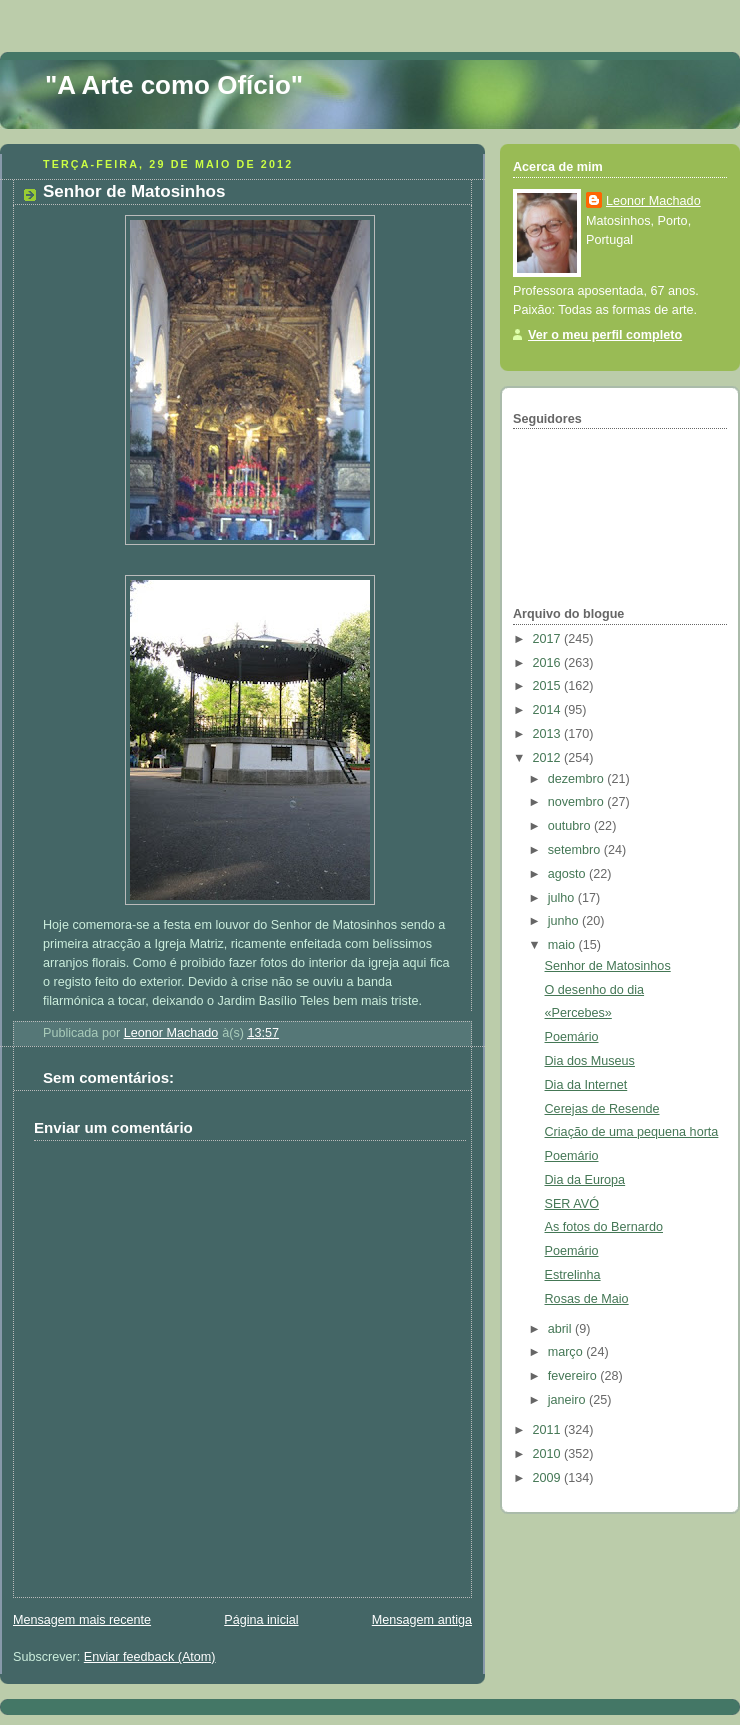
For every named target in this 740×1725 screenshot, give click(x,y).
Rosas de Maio (587, 1299)
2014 (549, 710)
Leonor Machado (653, 201)
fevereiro (574, 1376)
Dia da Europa (585, 1180)
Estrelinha (573, 1275)
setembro (576, 850)
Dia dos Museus (590, 1061)
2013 (549, 734)
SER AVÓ (572, 1204)
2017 (549, 639)
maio (563, 945)
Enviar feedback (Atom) (150, 1657)
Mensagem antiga (422, 1620)
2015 (549, 686)
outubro (571, 826)
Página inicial (261, 1620)
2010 (549, 1454)
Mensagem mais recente (82, 1620)
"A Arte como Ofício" (174, 85)
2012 (549, 758)
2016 (549, 663)
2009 (549, 1478)
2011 (549, 1430)
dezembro (578, 779)
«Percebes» (578, 1013)
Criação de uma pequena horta (632, 1132)
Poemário (572, 1037)
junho (565, 921)
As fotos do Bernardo (604, 1227)
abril (561, 1329)
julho (563, 898)
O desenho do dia (595, 990)
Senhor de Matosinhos (608, 966)
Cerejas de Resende (602, 1109)
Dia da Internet (586, 1085)
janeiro (568, 1400)
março (567, 1352)
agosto (568, 874)
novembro (578, 802)
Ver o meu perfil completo (605, 335)
